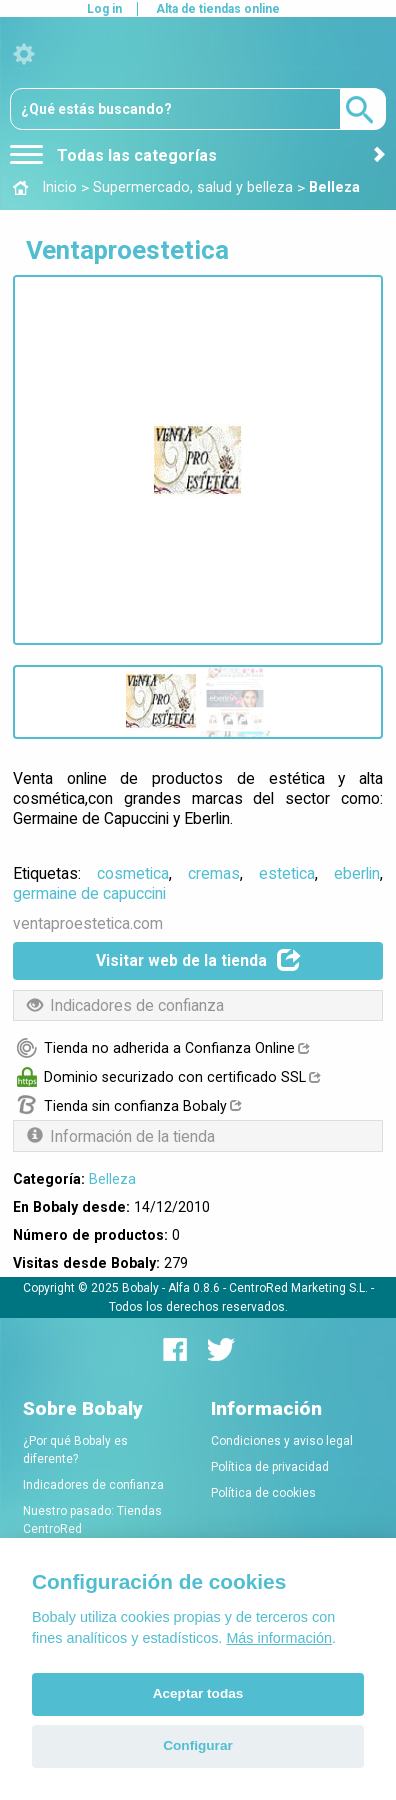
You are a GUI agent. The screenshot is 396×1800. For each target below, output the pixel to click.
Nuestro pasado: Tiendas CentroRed (92, 1520)
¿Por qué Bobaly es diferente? (75, 1450)
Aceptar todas (198, 1693)
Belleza (112, 1179)
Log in (104, 9)
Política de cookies (263, 1493)
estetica (287, 873)
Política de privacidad (270, 1467)
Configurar (197, 1745)
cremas (214, 873)
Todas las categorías (113, 155)
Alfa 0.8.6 (194, 1288)
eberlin (357, 873)
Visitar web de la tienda (198, 960)
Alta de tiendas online (218, 9)
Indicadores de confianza (93, 1485)
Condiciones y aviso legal (282, 1441)
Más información (279, 1638)
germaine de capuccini (89, 893)
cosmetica (133, 873)
